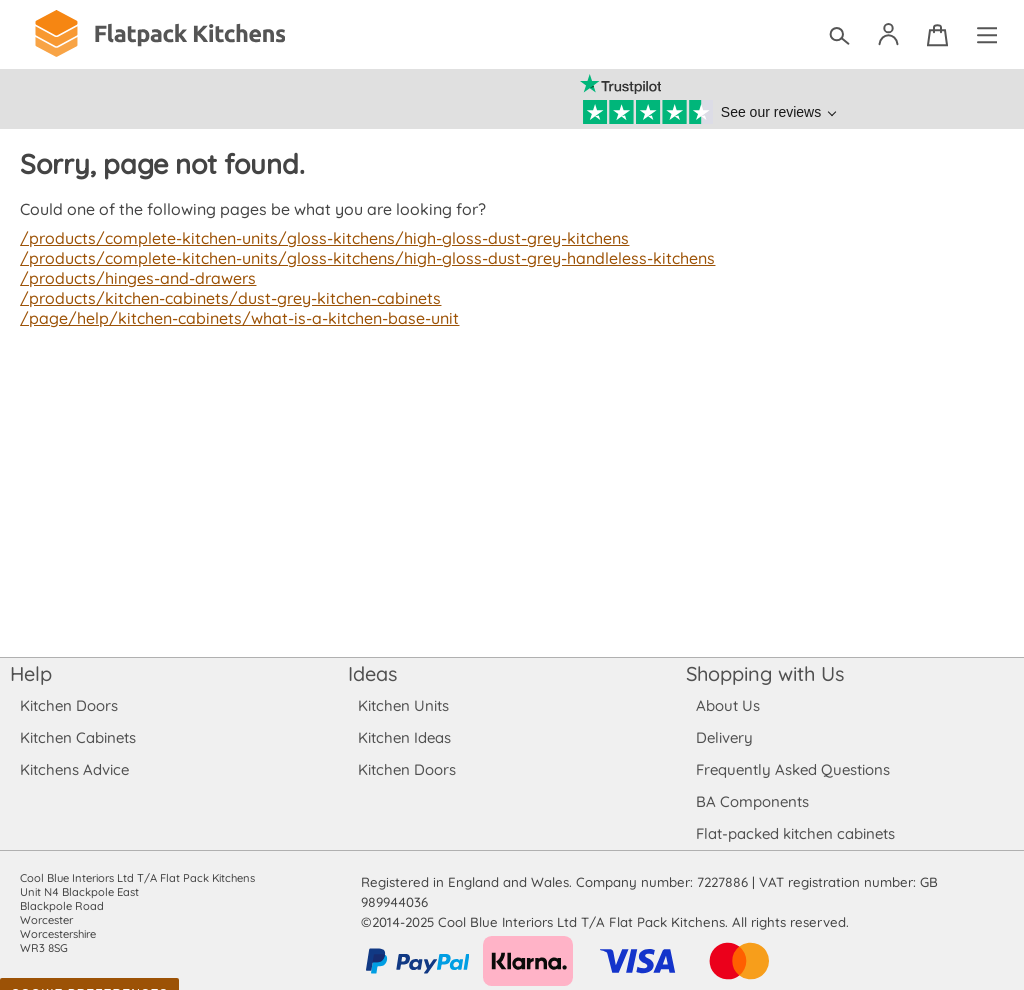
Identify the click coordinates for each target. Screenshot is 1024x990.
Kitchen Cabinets (78, 737)
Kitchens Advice (74, 769)
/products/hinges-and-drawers (136, 278)
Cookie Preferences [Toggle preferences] (89, 974)
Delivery (724, 737)
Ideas (373, 673)
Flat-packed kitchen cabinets (796, 833)
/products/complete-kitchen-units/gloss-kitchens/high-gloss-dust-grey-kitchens (317, 238)
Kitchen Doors (69, 705)
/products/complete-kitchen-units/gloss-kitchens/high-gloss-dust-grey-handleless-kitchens (359, 258)
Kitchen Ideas (404, 737)
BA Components (752, 801)
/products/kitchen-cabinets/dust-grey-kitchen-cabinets (226, 298)
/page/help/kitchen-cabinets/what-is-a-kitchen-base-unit (234, 318)
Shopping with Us (765, 673)
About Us (727, 705)
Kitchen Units (403, 705)
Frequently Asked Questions (792, 769)
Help (31, 673)
